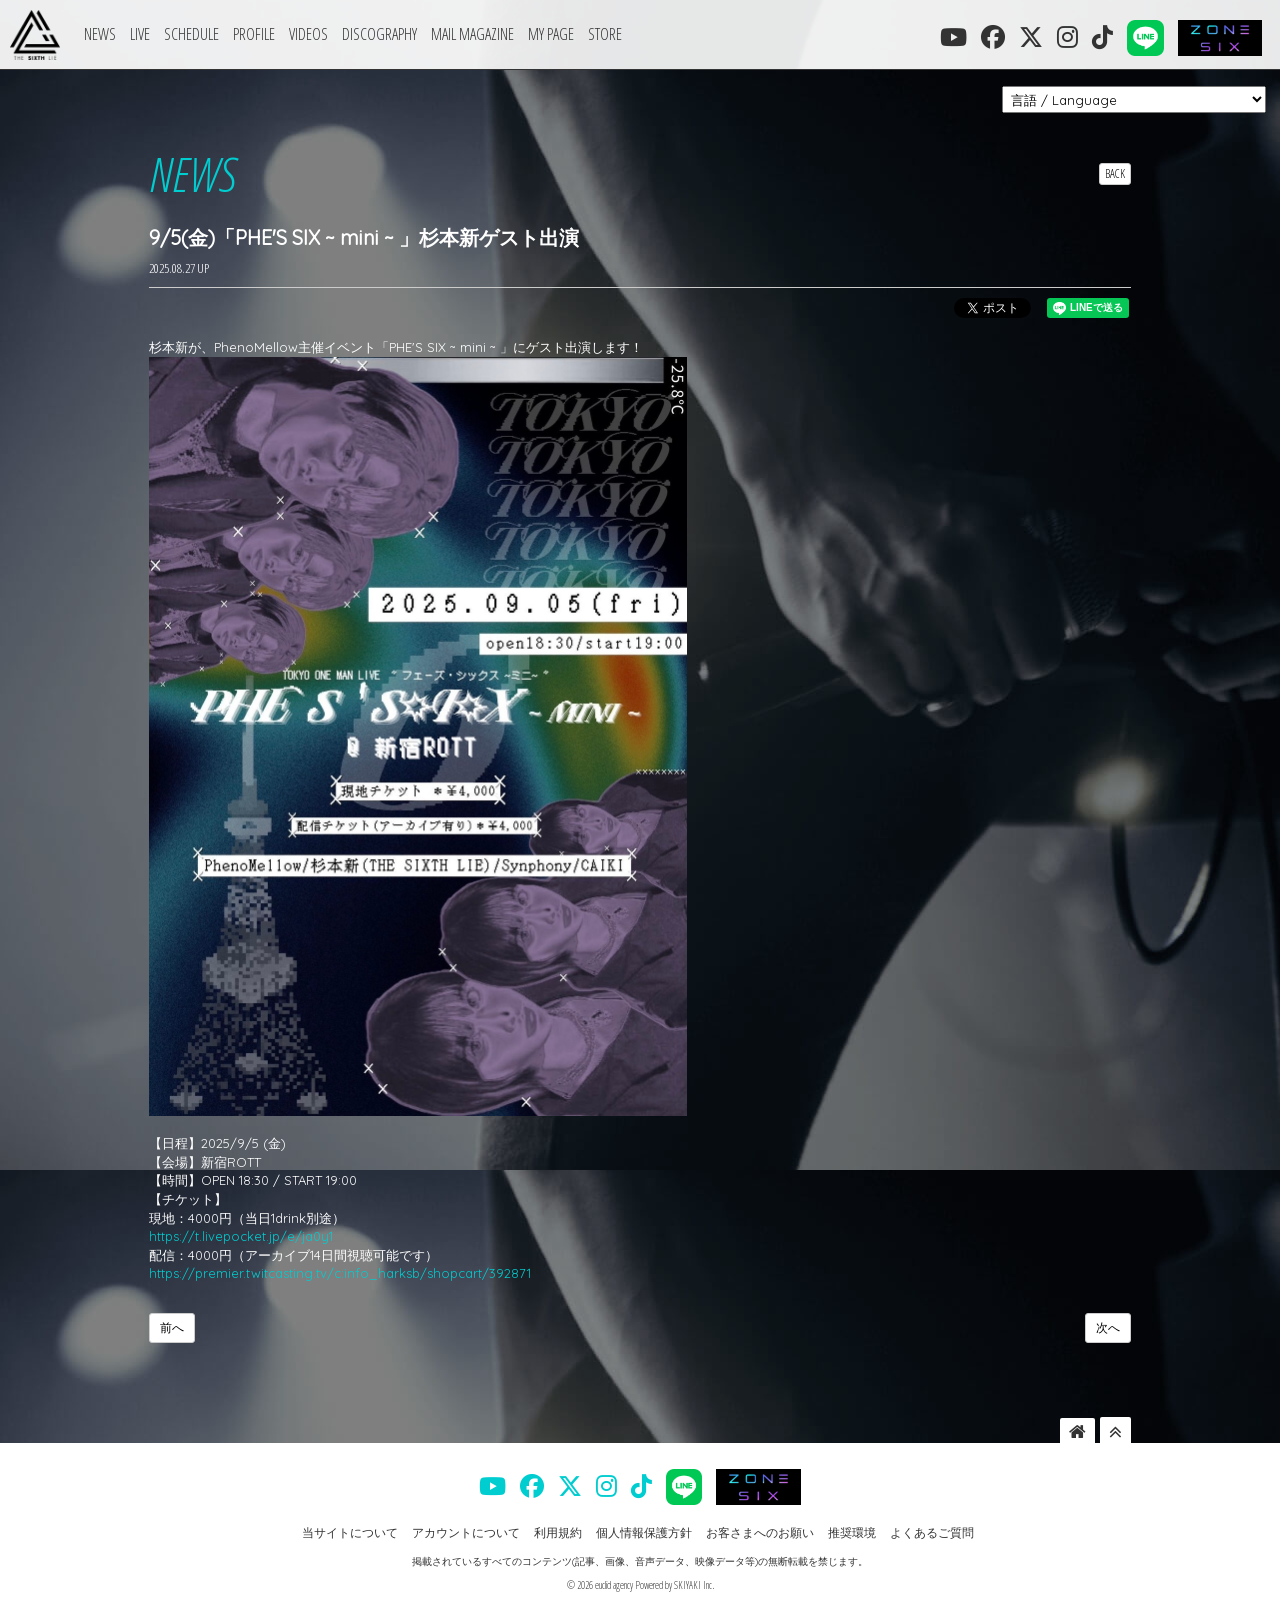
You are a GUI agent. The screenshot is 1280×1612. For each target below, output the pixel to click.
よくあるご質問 (932, 1532)
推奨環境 (852, 1532)
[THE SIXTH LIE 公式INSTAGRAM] (1067, 37)
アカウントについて (466, 1532)
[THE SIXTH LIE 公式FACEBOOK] (993, 37)
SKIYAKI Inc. (694, 1585)
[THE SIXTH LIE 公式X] (1031, 37)
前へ (172, 1327)
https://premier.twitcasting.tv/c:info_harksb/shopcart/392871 (340, 1273)
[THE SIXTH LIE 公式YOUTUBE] (953, 37)
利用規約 (558, 1532)
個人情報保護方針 (644, 1532)
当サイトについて (350, 1532)
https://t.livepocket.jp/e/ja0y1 (241, 1236)
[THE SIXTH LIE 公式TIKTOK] (1102, 37)
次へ (1108, 1327)
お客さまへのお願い (760, 1532)
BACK (1115, 173)
